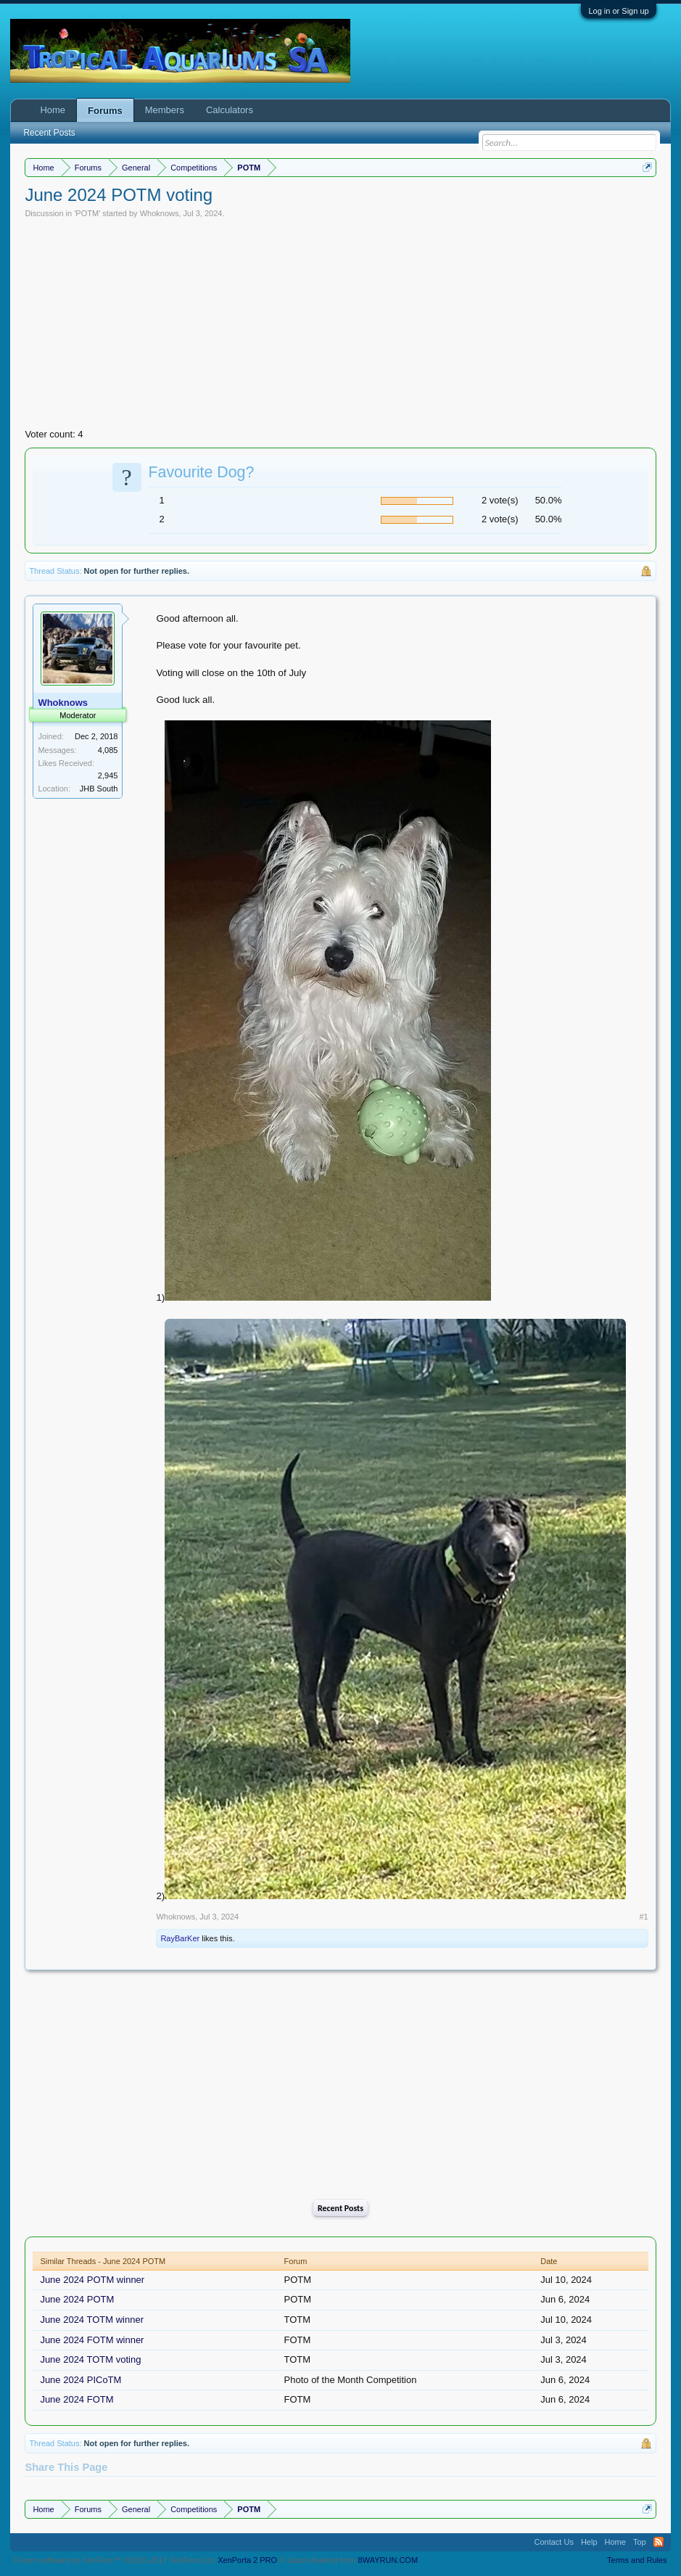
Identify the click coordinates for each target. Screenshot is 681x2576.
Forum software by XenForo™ (114, 2560)
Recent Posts (340, 2208)
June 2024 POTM (77, 2299)
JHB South (99, 788)
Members (164, 109)
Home (52, 109)
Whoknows (159, 213)
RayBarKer (179, 1938)
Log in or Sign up (618, 11)
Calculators (229, 109)
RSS (658, 2542)
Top (639, 2542)
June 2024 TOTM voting (90, 2359)
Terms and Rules (637, 2560)
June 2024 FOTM (76, 2399)
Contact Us (553, 2542)
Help (589, 2542)
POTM (87, 213)
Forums (105, 110)
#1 (643, 1916)
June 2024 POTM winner (92, 2279)
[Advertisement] (340, 327)
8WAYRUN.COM (388, 2560)
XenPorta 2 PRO (247, 2560)
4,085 (108, 750)
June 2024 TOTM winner (92, 2319)
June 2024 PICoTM (80, 2379)
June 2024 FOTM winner (92, 2339)
